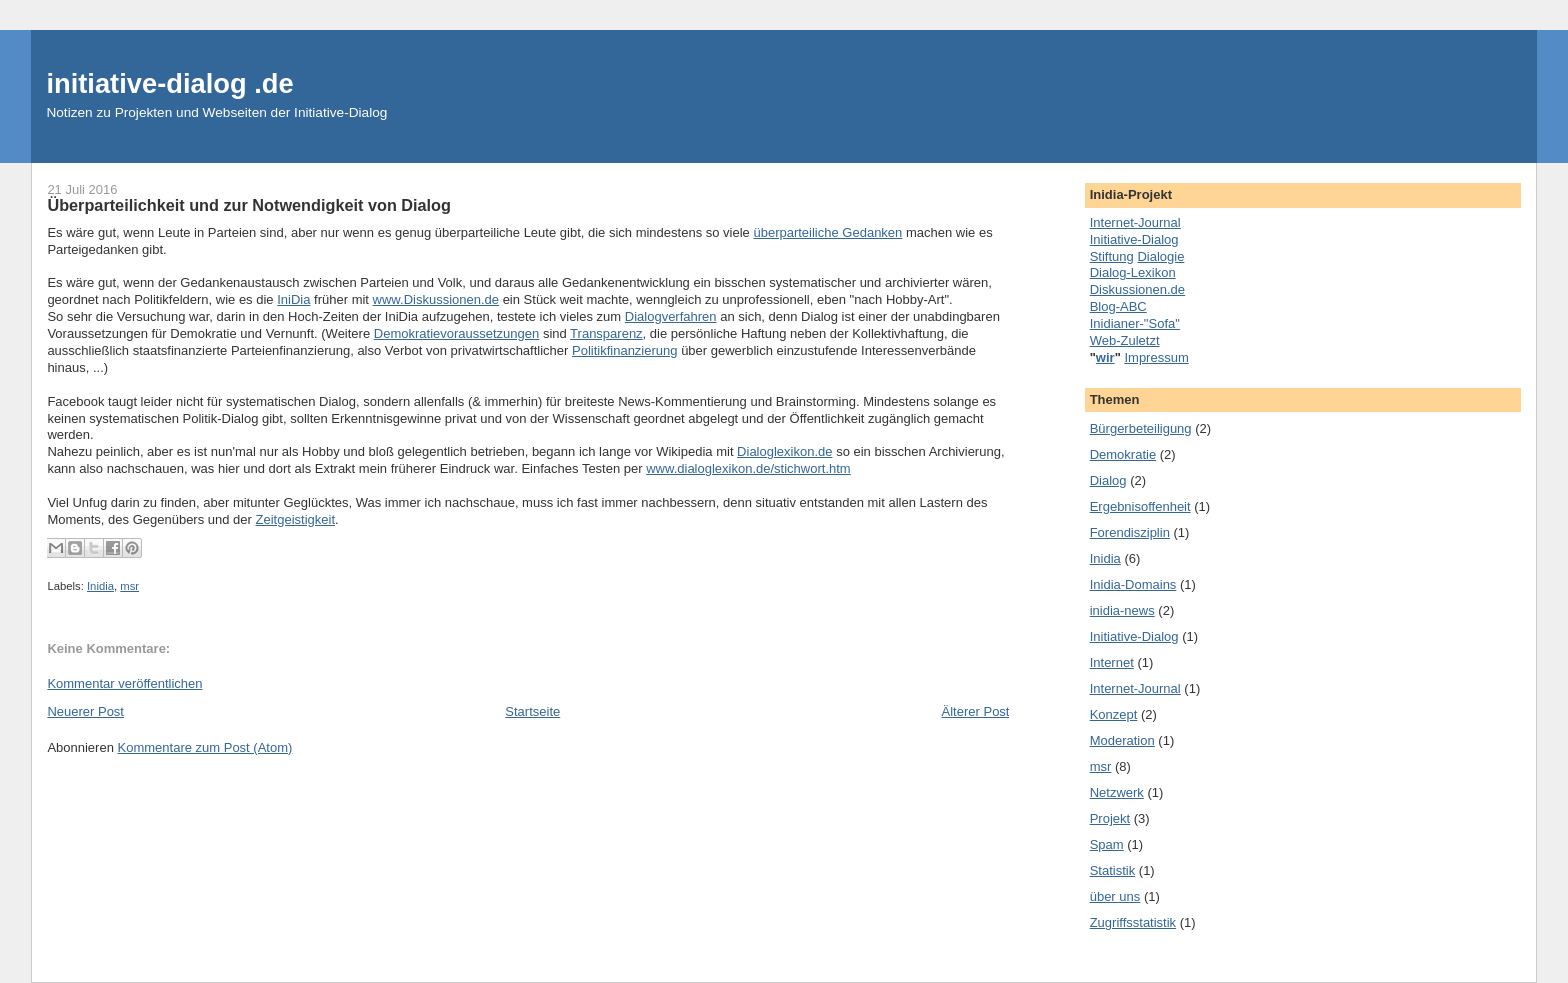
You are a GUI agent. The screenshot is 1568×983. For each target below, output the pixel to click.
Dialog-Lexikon (1133, 272)
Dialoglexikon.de (784, 451)
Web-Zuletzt (1125, 340)
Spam (1107, 844)
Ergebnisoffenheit (1140, 506)
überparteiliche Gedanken (827, 232)
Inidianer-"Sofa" (1135, 323)
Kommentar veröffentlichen (124, 683)
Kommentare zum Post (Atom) (205, 747)
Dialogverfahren (671, 316)
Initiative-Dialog (1134, 239)
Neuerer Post (85, 711)
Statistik (1113, 870)
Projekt (1110, 818)
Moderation (1122, 740)
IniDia (293, 299)
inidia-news (1122, 610)
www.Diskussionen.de (436, 299)
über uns (1115, 896)
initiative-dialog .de (169, 83)
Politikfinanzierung (625, 350)
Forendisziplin (1130, 532)
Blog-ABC (1118, 306)
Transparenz (606, 333)
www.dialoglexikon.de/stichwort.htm (748, 468)
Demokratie (1123, 454)
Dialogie (1160, 256)
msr (129, 586)
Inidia (100, 586)
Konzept (1114, 714)
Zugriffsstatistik (1133, 922)
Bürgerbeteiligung (1141, 428)
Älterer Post (976, 711)
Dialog (1108, 480)
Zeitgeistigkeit (295, 519)
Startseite (532, 711)
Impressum (1156, 357)
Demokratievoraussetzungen (456, 333)
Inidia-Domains (1133, 584)
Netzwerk (1117, 792)
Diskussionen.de (1137, 289)
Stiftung (1112, 256)
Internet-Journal (1135, 222)
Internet (1112, 662)
